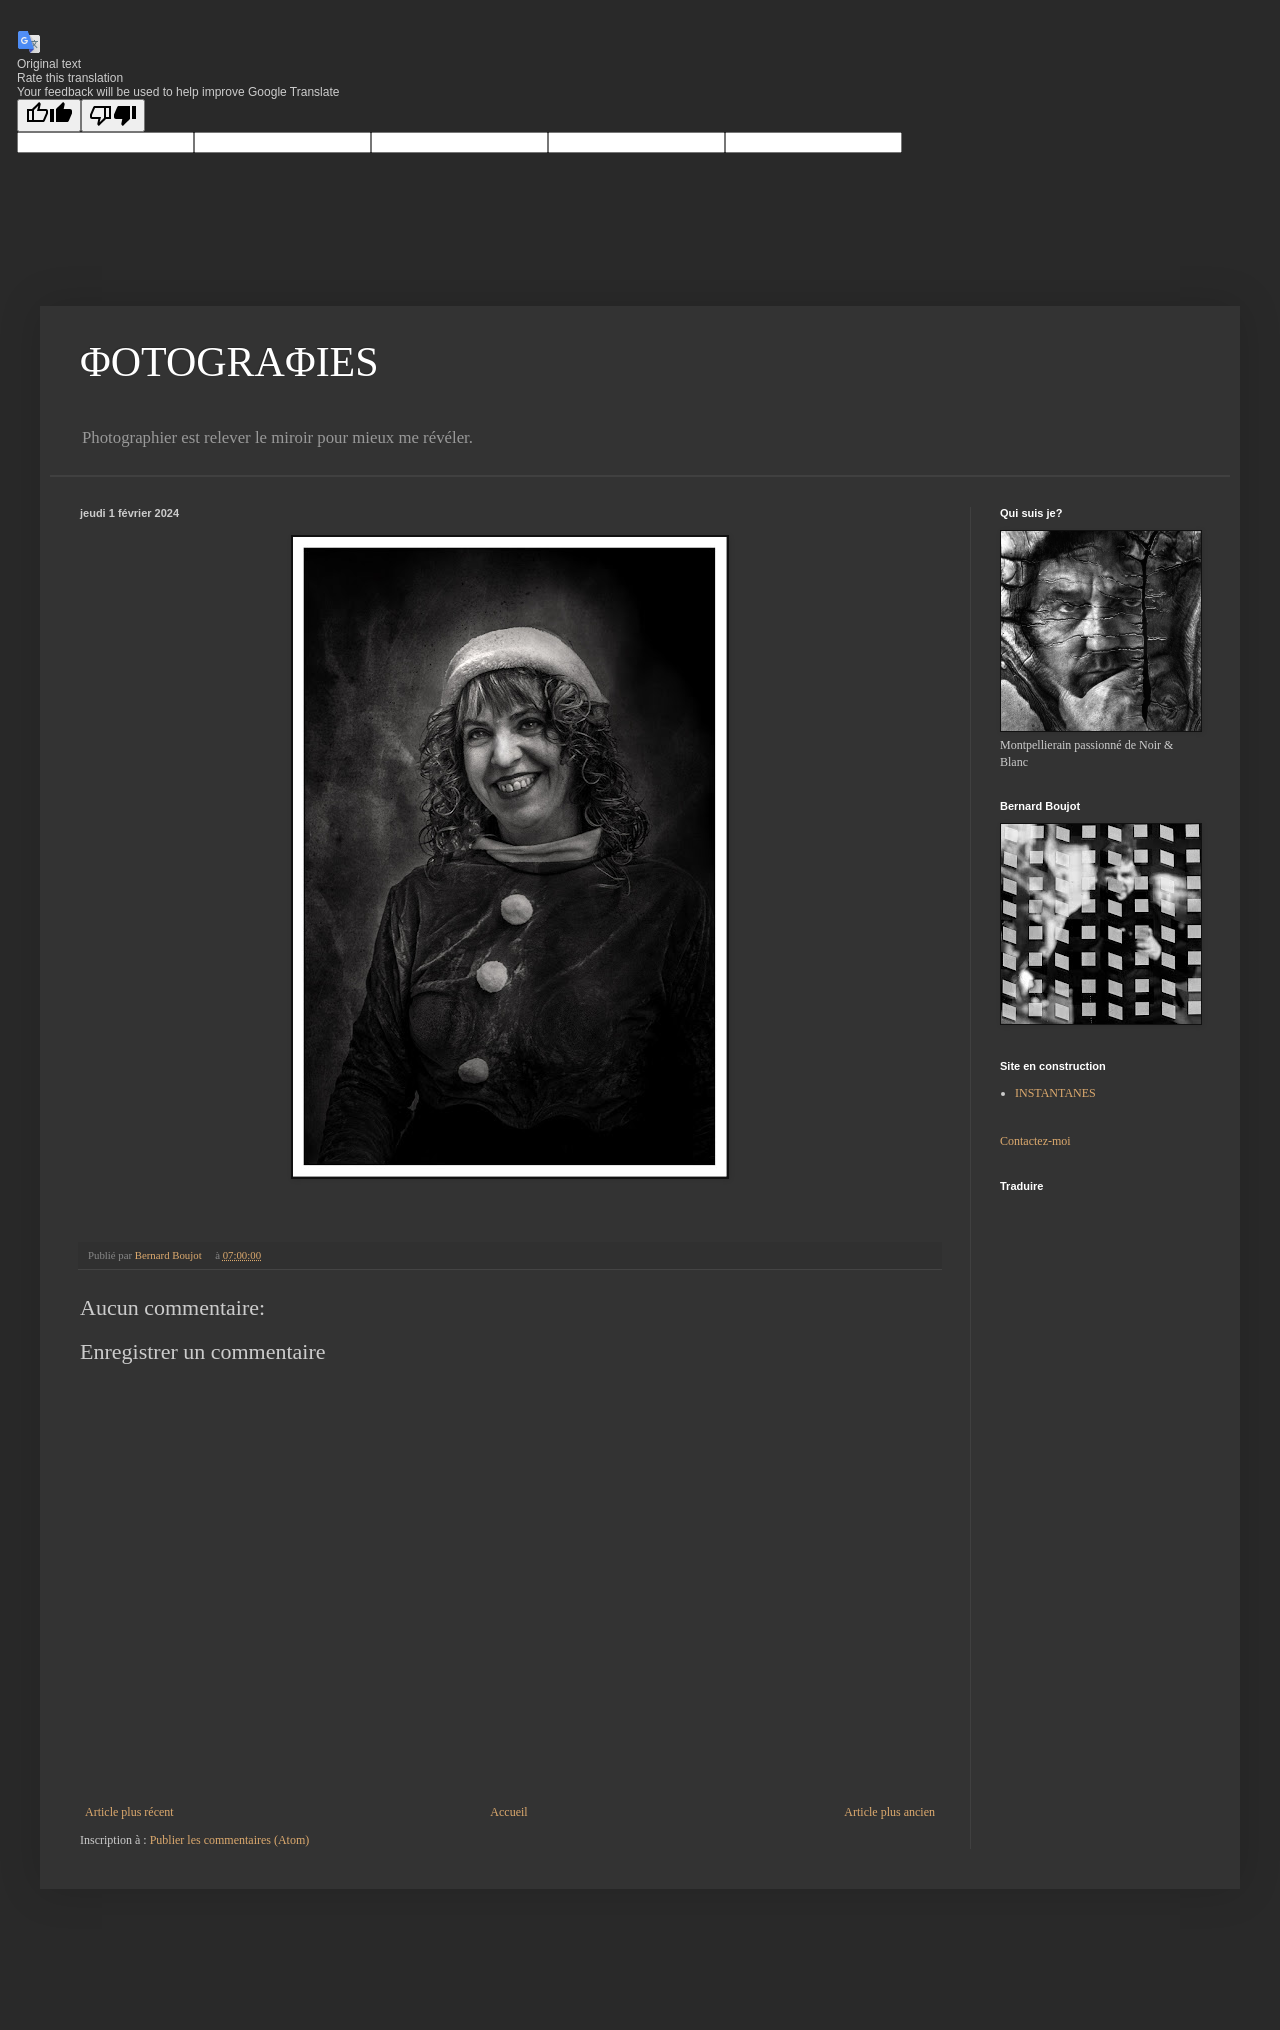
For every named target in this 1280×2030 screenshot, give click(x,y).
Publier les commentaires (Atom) (230, 1840)
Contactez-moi (1035, 1141)
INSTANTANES (1055, 1093)
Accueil (508, 1812)
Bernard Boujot (170, 1255)
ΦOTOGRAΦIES (229, 362)
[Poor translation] (113, 115)
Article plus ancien (889, 1812)
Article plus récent (129, 1812)
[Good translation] (49, 115)
